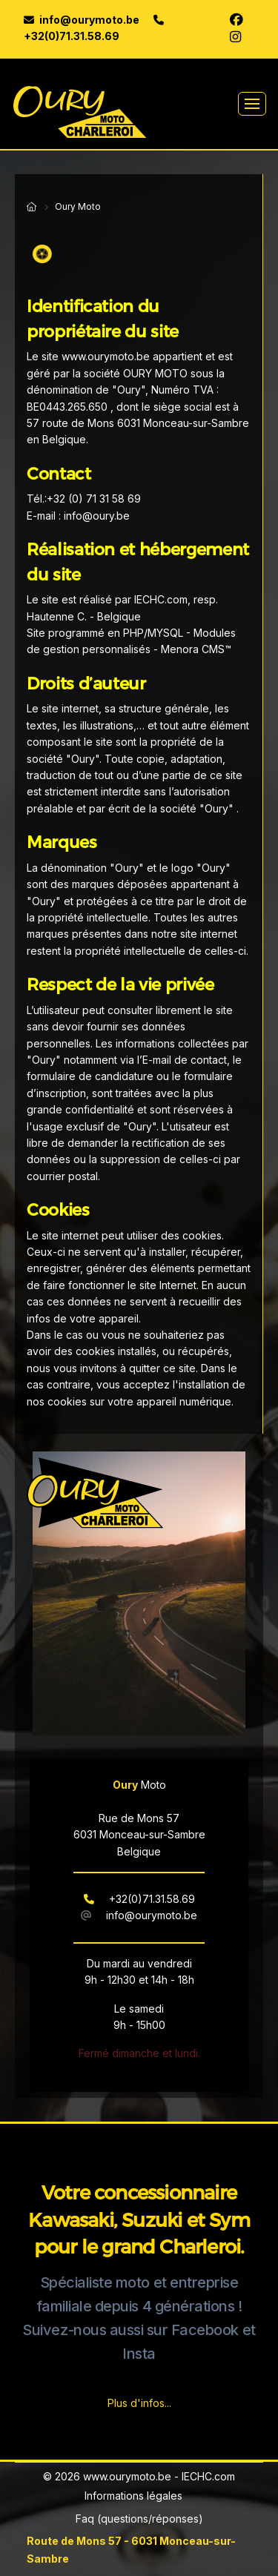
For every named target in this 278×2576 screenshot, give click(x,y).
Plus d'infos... (139, 2403)
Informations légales (133, 2495)
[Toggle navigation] (252, 104)
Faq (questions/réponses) (139, 2518)
